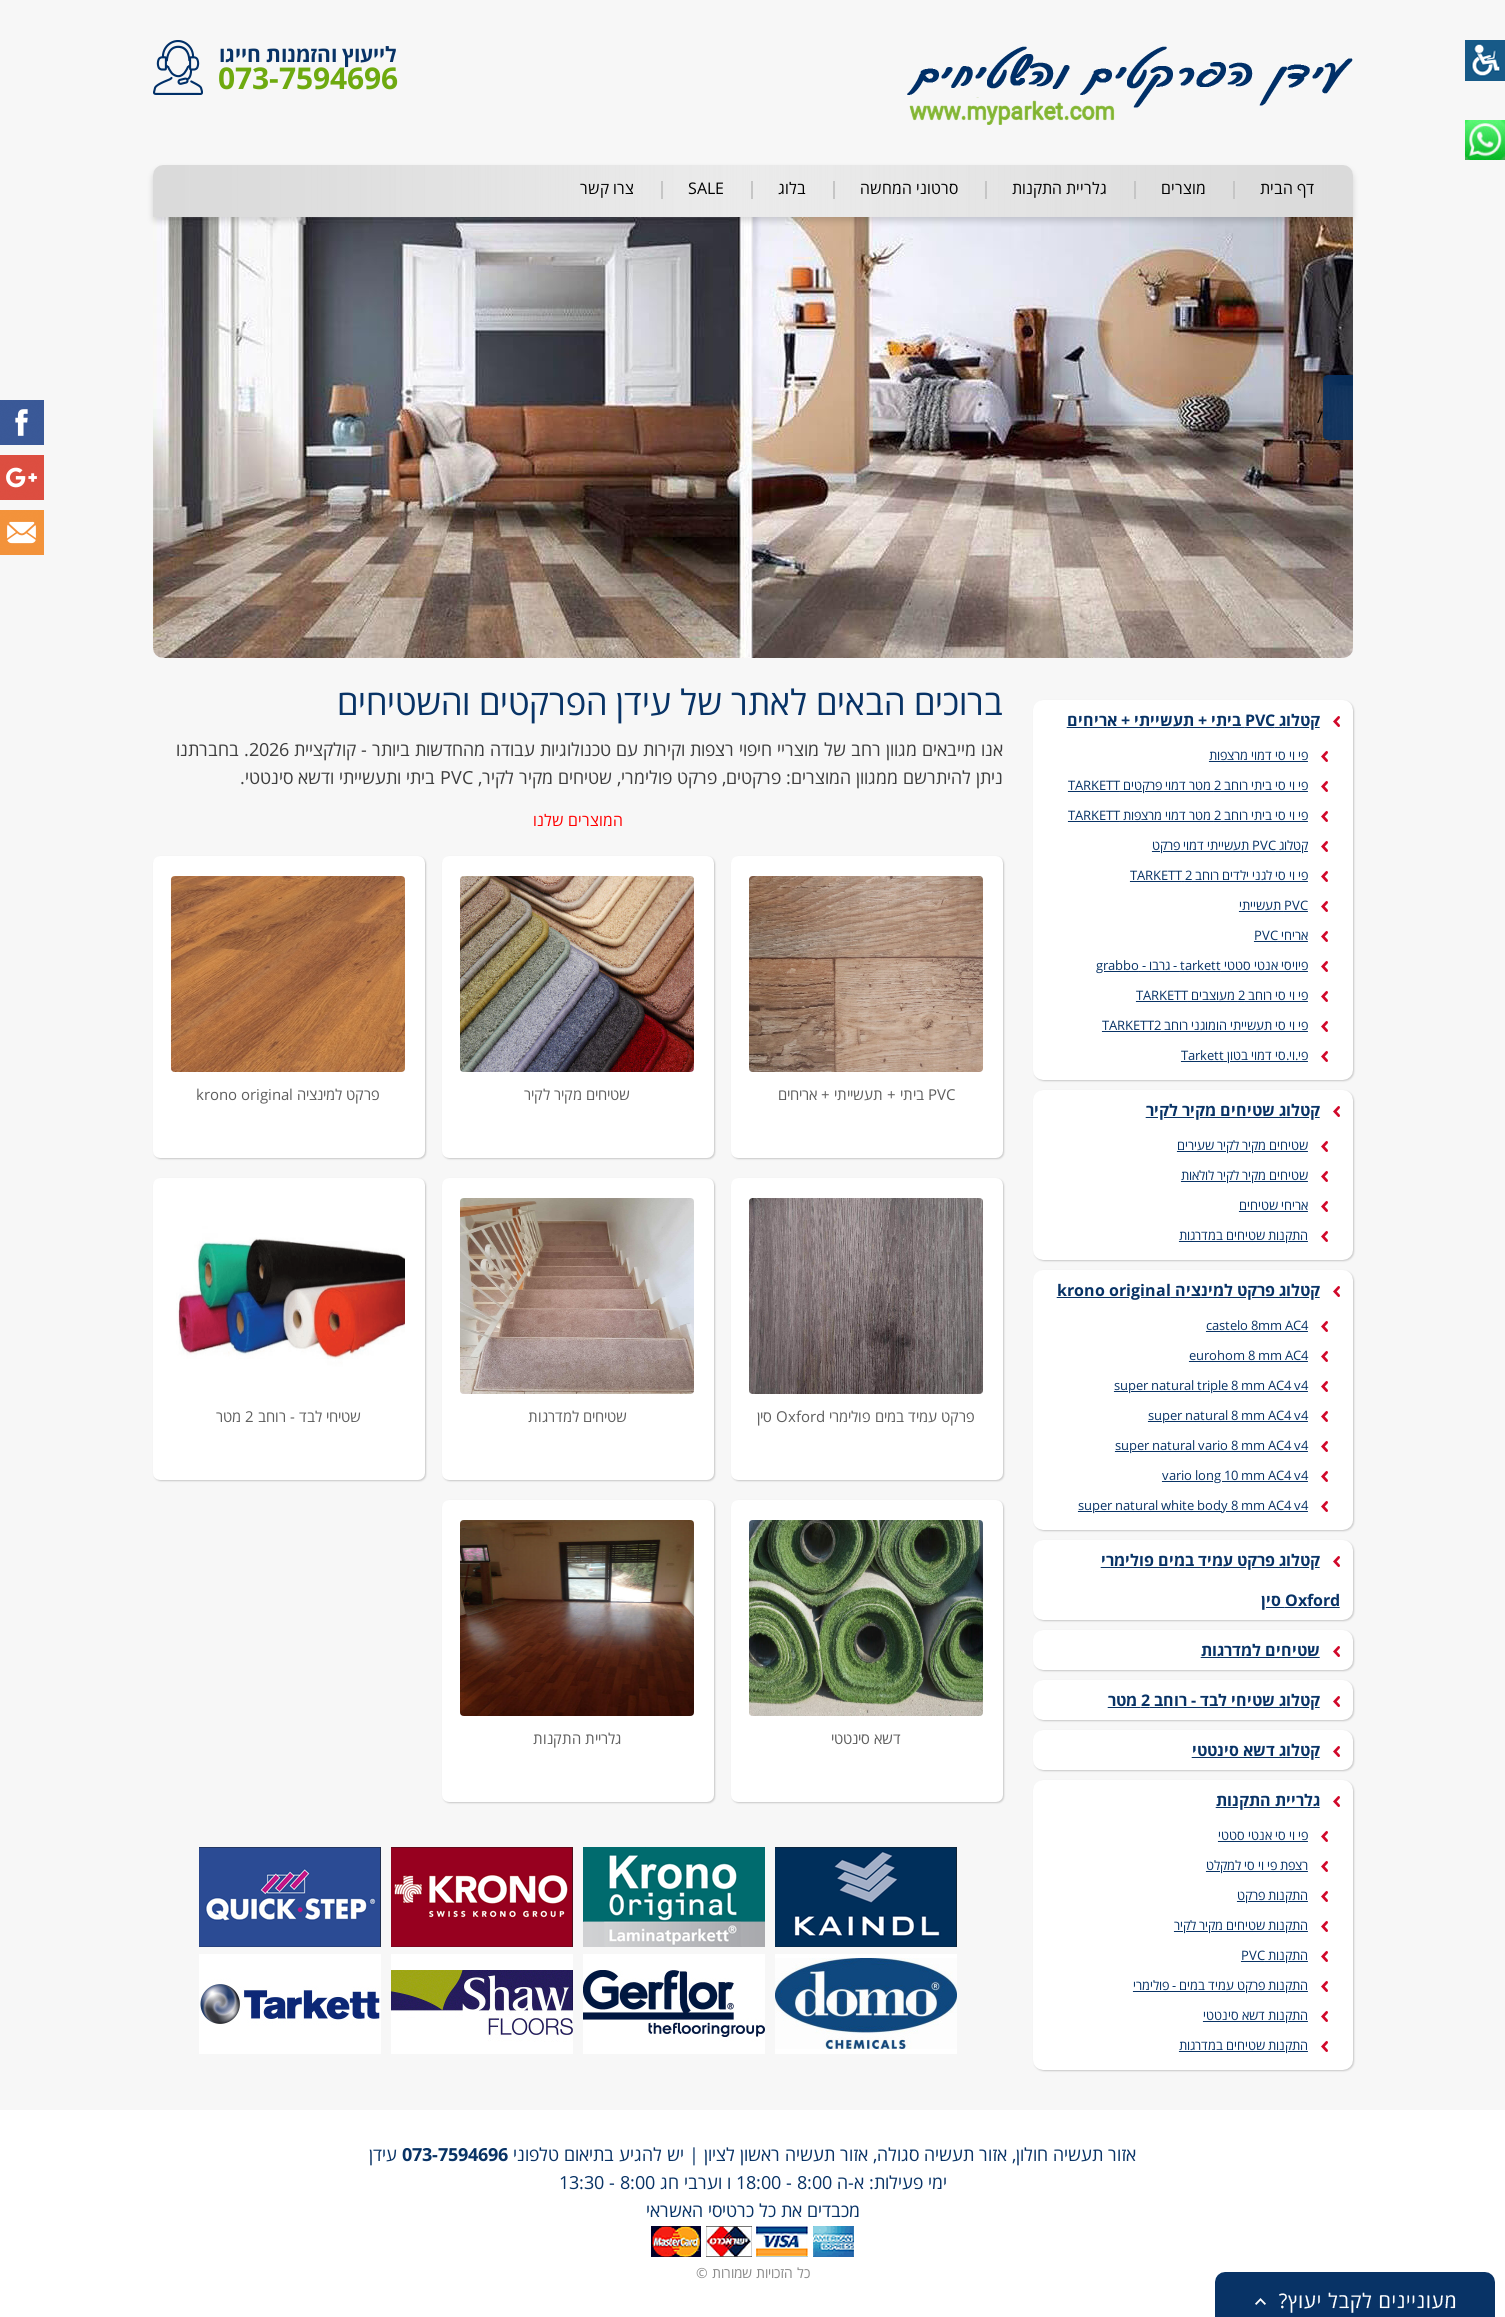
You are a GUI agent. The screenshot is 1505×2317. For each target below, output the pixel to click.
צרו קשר (607, 188)
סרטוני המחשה (909, 188)
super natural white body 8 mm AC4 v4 (1193, 1505)
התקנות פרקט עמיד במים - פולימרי (1220, 1985)
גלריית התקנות (1059, 188)
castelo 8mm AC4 (1257, 1325)
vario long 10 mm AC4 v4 (1235, 1475)
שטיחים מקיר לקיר (577, 1094)
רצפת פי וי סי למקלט (1257, 1865)
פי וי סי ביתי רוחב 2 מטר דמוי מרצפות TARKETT (1188, 815)
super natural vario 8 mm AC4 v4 (1211, 1445)
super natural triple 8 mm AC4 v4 (1211, 1385)
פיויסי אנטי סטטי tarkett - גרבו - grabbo (1202, 965)
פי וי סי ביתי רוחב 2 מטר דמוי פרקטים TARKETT (1188, 785)
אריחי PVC (1281, 935)
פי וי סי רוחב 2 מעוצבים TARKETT (1222, 995)
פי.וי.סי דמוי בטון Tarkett (1244, 1055)
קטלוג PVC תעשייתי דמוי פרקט (1230, 845)
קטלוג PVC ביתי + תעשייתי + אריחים (1193, 720)
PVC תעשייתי (1273, 905)
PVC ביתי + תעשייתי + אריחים (866, 1094)
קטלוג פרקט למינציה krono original (1188, 1290)
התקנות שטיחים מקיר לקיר (1241, 1925)
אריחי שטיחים (1273, 1205)
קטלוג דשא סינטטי (1256, 1750)
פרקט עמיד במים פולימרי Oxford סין (866, 1416)
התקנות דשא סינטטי (1255, 2015)
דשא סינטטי (866, 1738)
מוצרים (1183, 188)
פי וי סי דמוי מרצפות (1258, 755)
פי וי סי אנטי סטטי (1263, 1835)
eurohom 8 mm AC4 (1248, 1355)
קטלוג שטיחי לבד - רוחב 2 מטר (1214, 1700)
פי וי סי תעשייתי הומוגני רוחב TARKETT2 (1205, 1025)
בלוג (792, 188)
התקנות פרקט (1272, 1895)
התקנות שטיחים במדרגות (1243, 1235)
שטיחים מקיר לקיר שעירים (1242, 1145)
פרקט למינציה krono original (288, 1094)
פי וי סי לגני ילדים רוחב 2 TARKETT (1219, 875)
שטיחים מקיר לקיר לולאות (1244, 1175)
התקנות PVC (1274, 1955)
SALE (706, 188)
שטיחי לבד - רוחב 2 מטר (288, 1416)
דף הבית (1287, 188)
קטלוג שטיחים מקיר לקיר (1233, 1110)
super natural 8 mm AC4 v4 (1228, 1415)
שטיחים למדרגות (577, 1416)
